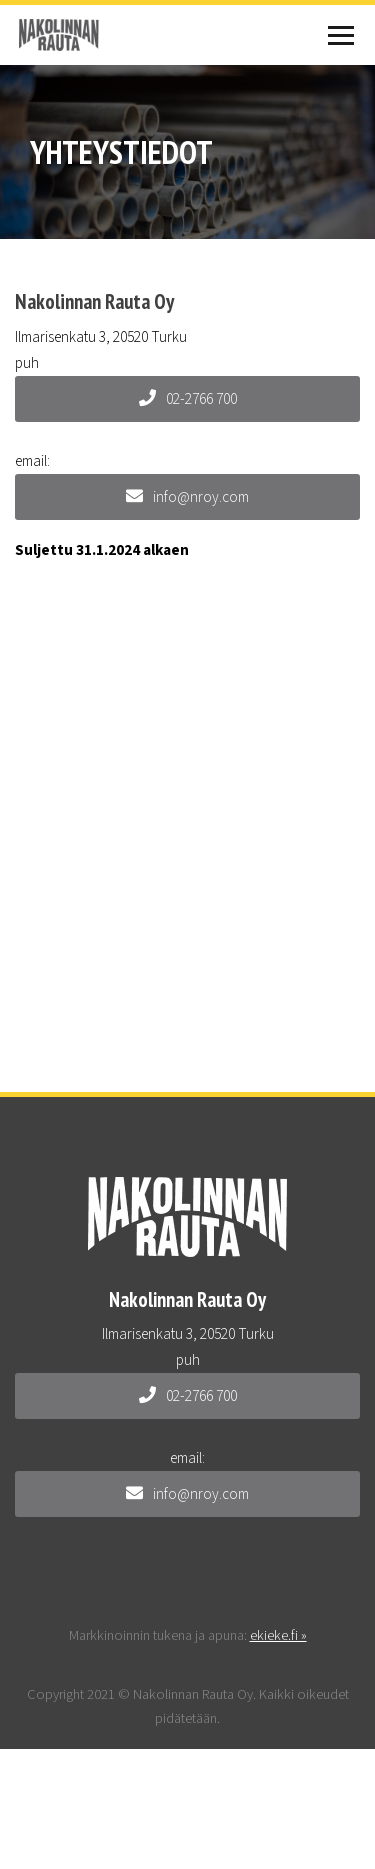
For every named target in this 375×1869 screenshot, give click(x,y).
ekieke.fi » (278, 1635)
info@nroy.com (187, 497)
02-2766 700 (188, 399)
